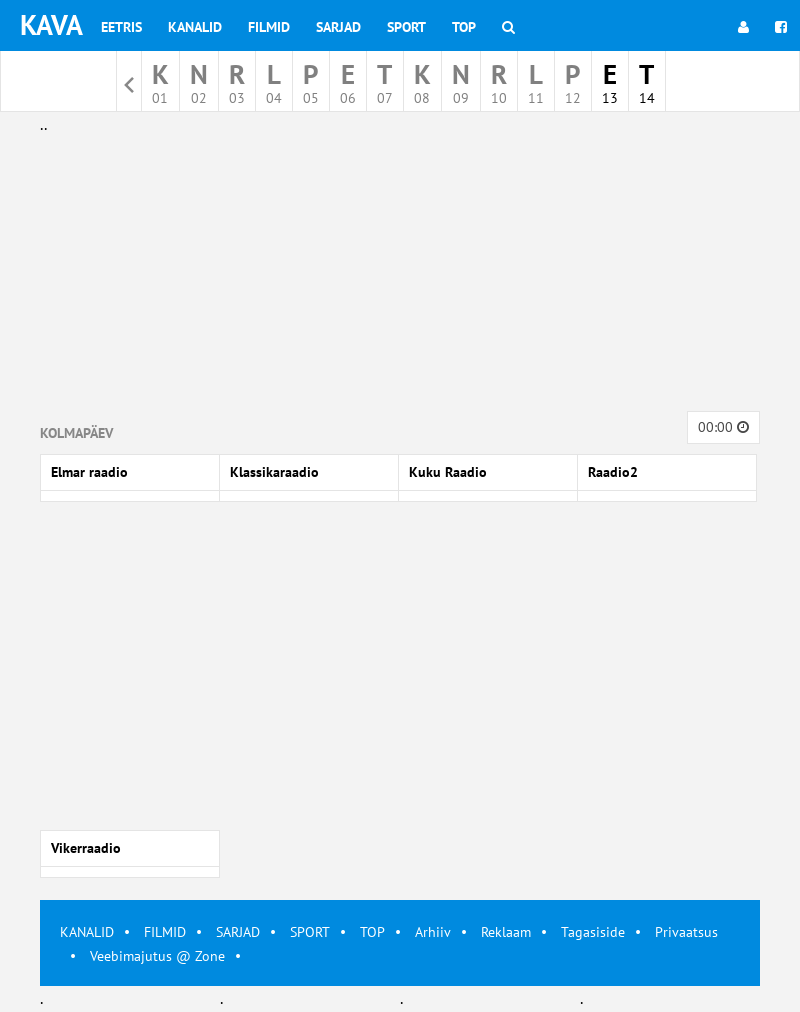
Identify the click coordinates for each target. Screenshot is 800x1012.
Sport (406, 27)
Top (464, 27)
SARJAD (238, 932)
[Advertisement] (400, 278)
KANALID (87, 932)
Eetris (121, 27)
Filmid (269, 27)
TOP (372, 932)
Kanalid (195, 27)
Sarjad (338, 27)
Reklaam (506, 932)
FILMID (165, 932)
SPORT (310, 932)
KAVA (51, 24)
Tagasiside (593, 932)
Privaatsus (686, 932)
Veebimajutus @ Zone (157, 956)
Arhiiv (433, 932)
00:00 (723, 427)
